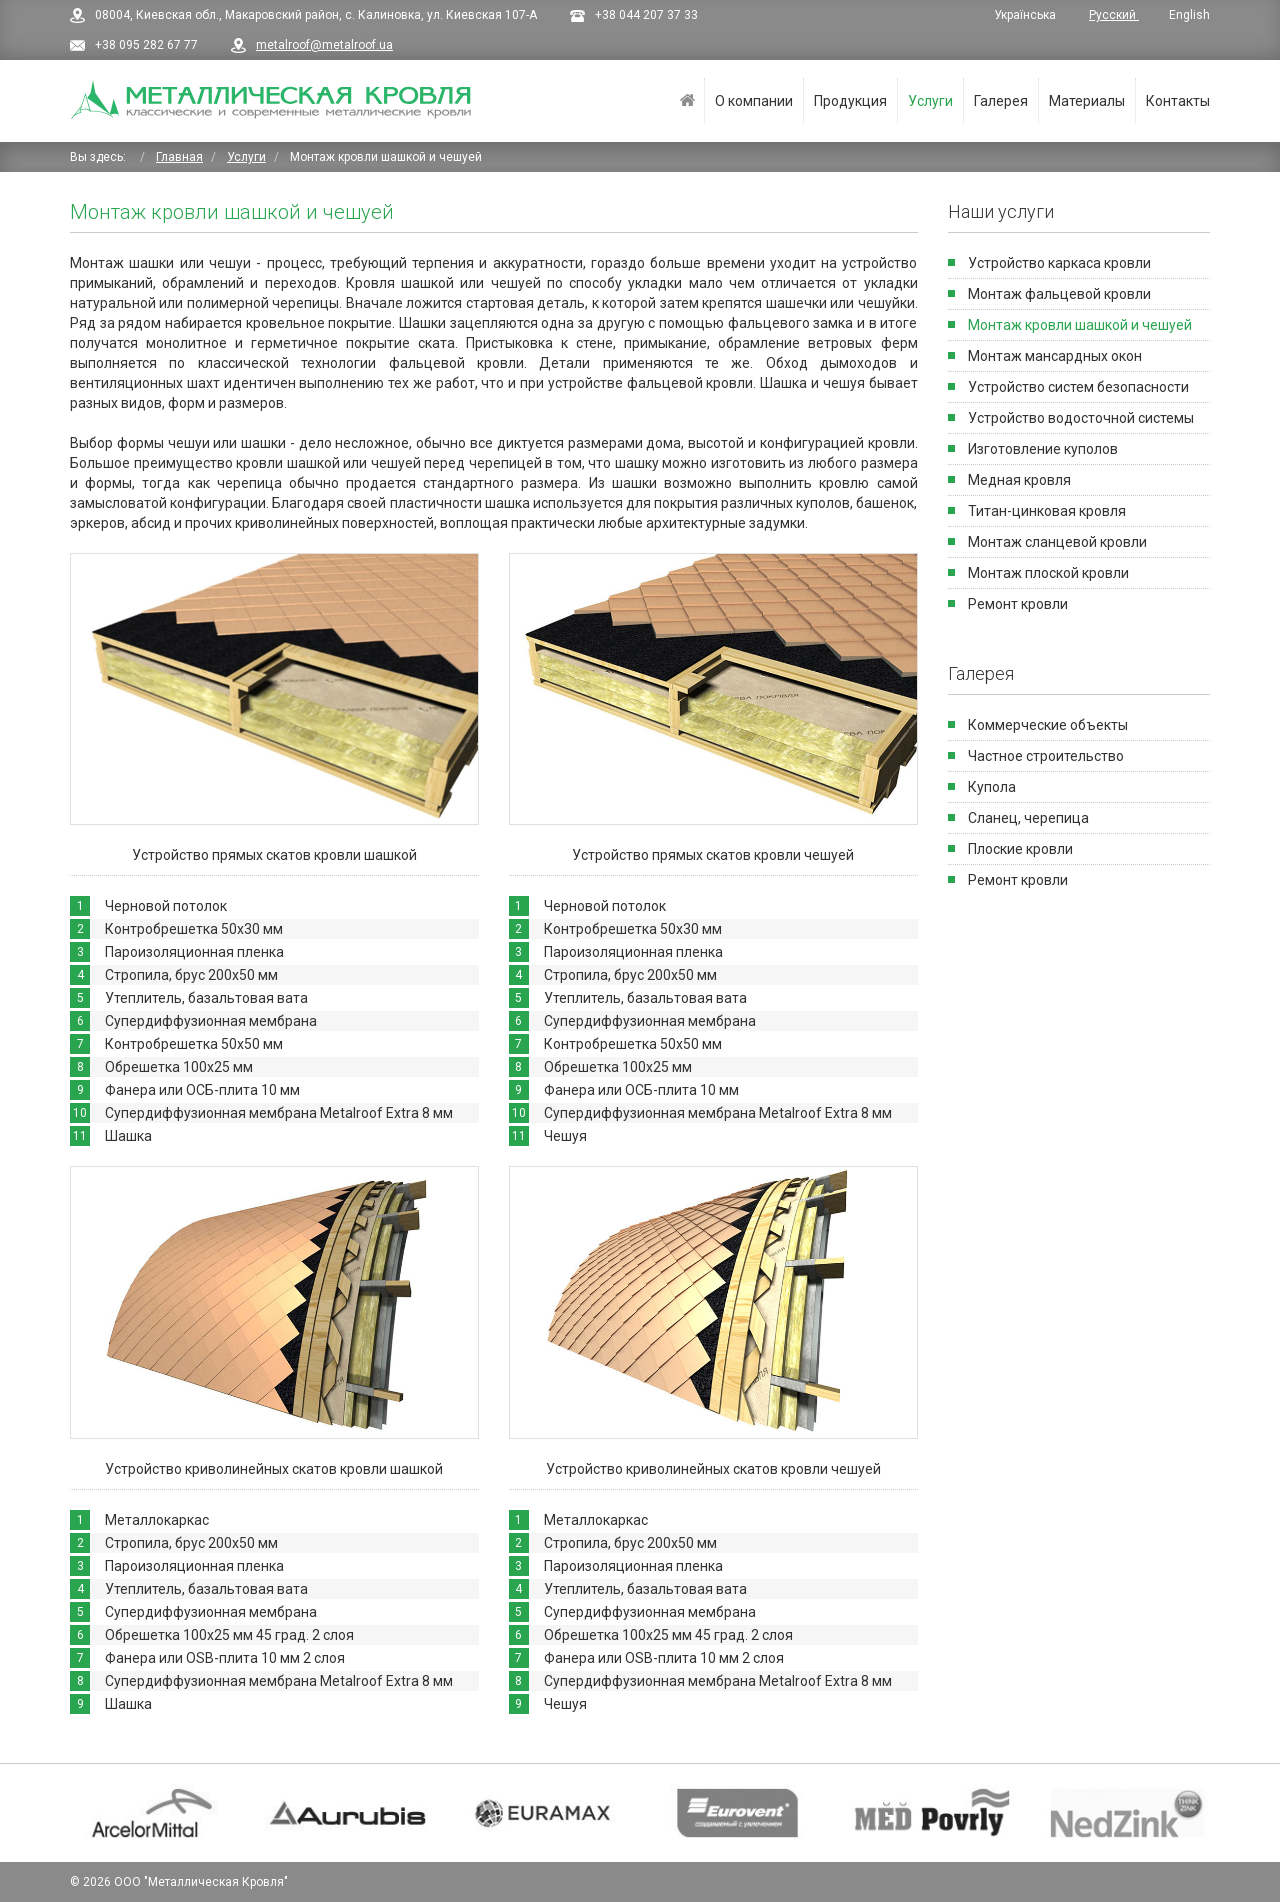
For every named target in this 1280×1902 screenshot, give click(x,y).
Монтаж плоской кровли (1048, 573)
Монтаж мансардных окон (1055, 356)
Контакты (1178, 101)
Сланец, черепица (1028, 818)
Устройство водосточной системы (1081, 418)
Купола (992, 787)
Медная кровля (1019, 480)
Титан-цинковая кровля (1047, 511)
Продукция (850, 101)
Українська (1026, 15)
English (1189, 15)
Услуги (930, 101)
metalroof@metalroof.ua (324, 45)
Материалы (1087, 101)
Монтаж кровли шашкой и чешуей (1080, 325)
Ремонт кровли (1018, 604)
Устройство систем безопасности (1078, 387)
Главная (687, 101)
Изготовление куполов (1043, 449)
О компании (754, 101)
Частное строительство (1046, 756)
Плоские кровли (1020, 849)
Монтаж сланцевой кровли (1057, 542)
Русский (1114, 15)
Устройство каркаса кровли (1059, 263)
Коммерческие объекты (1048, 725)
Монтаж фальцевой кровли (1059, 294)
